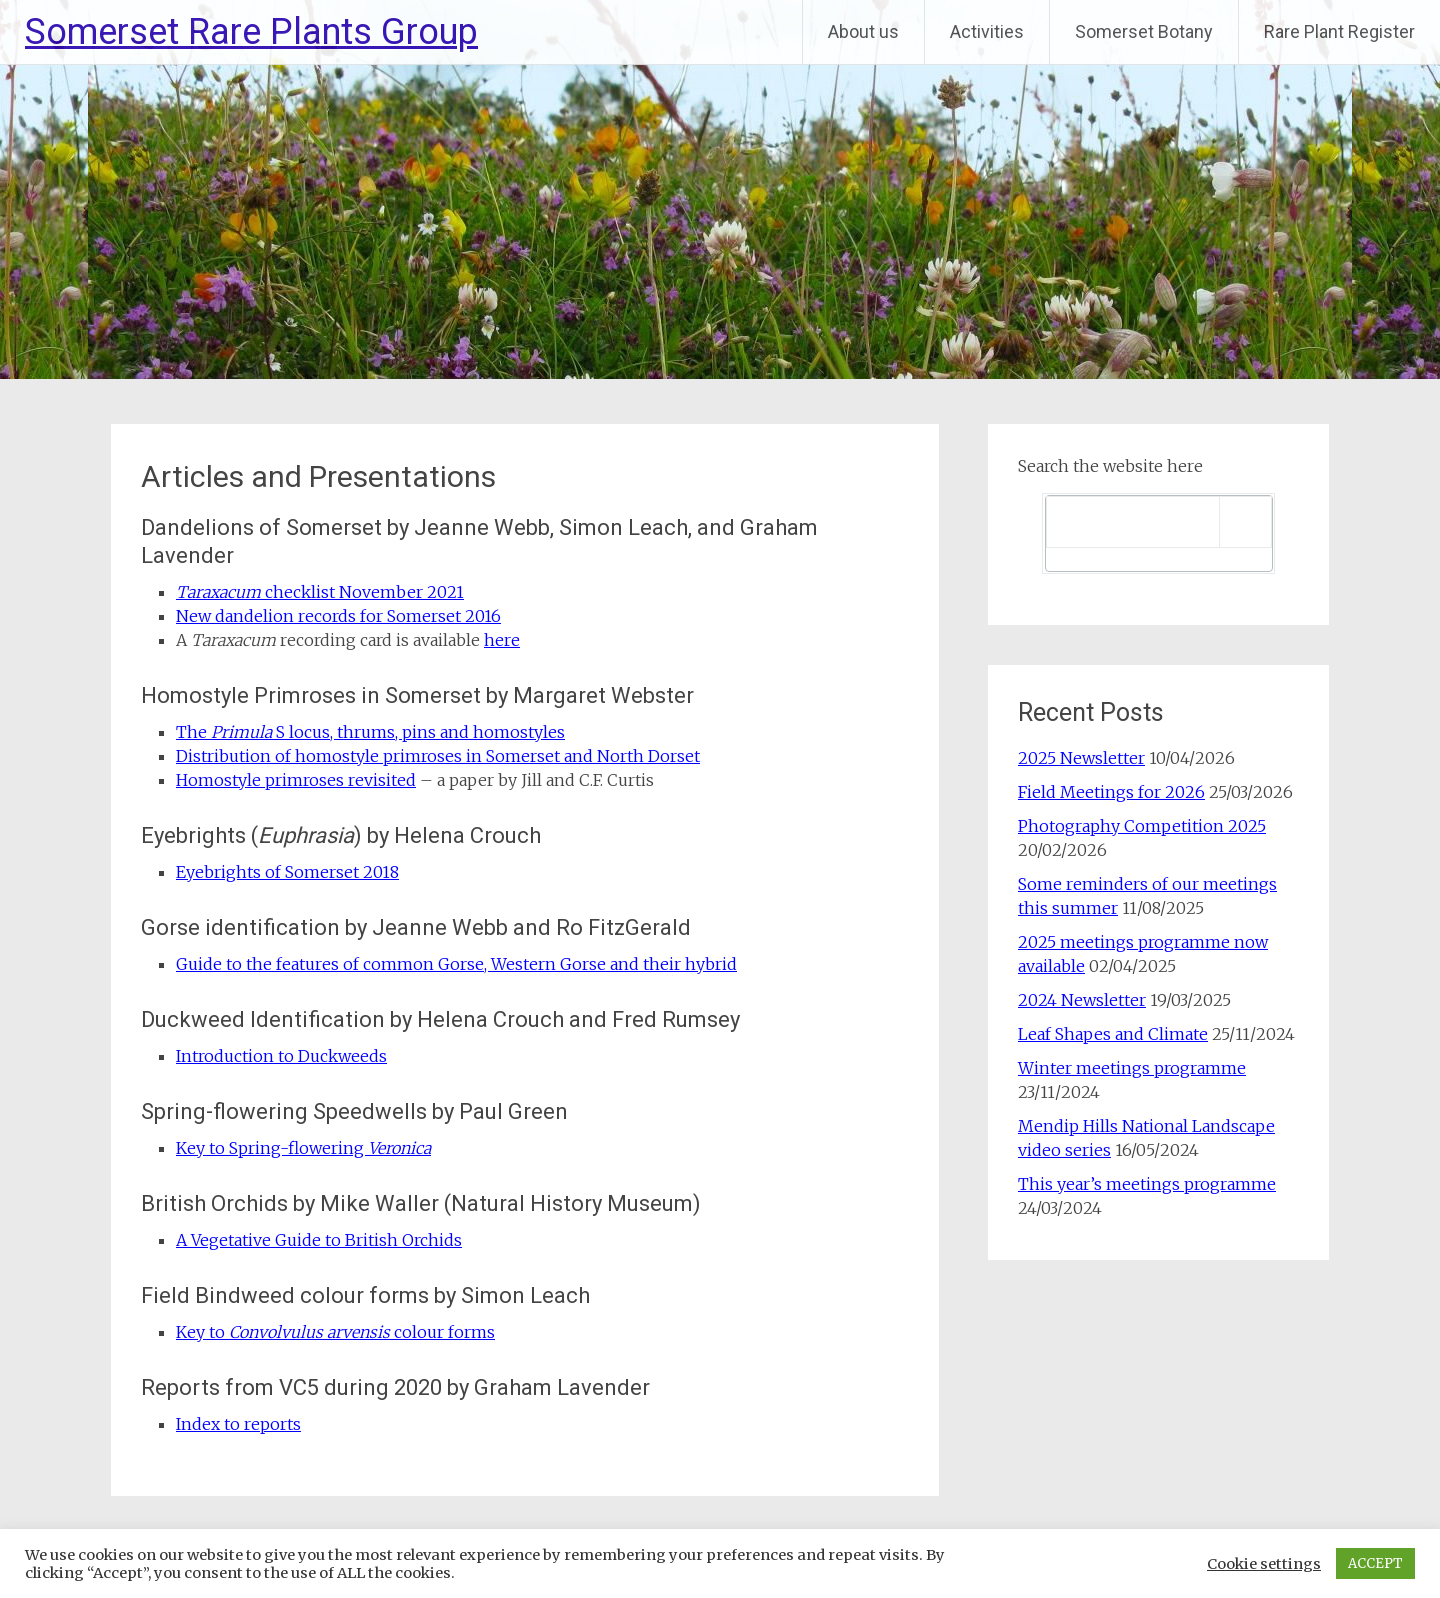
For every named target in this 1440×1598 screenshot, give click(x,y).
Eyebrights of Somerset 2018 (287, 872)
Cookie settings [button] (1264, 1564)
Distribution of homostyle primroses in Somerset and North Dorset (438, 756)
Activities (987, 31)
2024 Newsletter (1082, 1000)
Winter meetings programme (1132, 1068)
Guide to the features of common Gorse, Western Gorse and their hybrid (456, 964)
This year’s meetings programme (1147, 1184)
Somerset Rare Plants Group (251, 32)
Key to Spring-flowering (303, 1148)
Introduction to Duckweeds (281, 1056)
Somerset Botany (1144, 31)
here (502, 640)
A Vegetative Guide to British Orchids (319, 1240)
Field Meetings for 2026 (1111, 792)
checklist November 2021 (320, 592)
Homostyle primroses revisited (296, 780)
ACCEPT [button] (1375, 1563)
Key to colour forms (335, 1332)
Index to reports (238, 1424)
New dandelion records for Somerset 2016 (338, 616)
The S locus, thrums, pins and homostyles (370, 732)
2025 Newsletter (1081, 758)
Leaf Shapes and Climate (1113, 1034)
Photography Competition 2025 (1142, 826)
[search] (1133, 522)
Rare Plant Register (1339, 31)
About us (863, 31)
